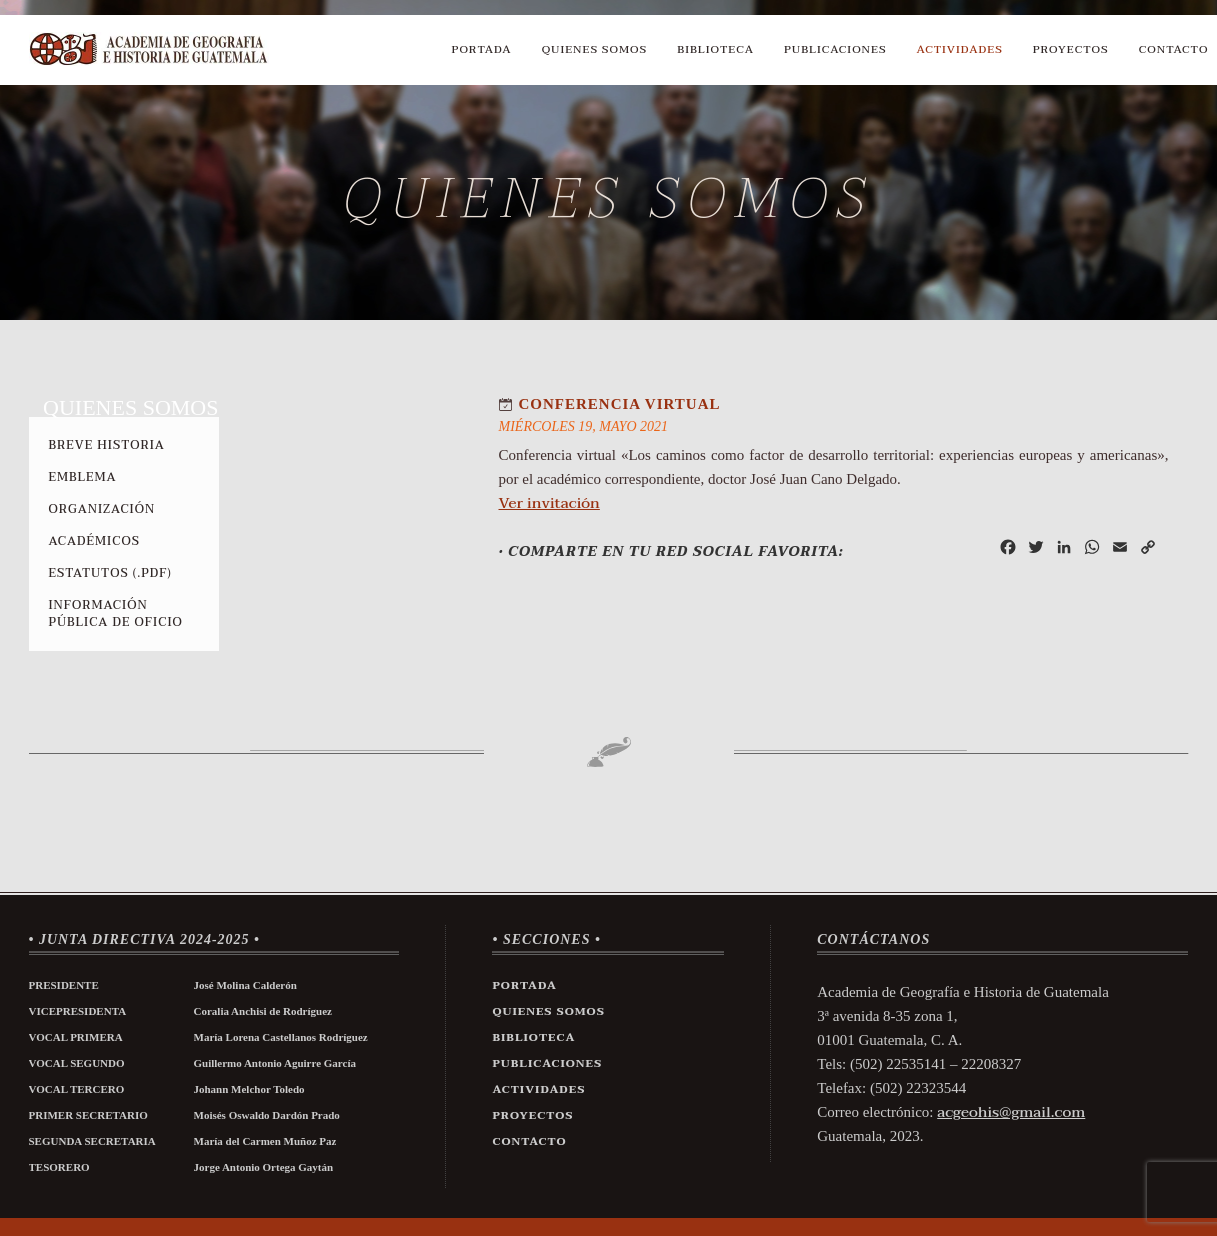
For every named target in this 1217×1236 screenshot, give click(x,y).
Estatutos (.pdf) (110, 573)
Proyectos (1071, 49)
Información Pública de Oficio (116, 613)
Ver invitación (549, 503)
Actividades (960, 49)
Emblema (83, 477)
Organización (102, 509)
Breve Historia (107, 445)
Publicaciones (835, 49)
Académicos (94, 541)
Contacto (1174, 49)
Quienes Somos (595, 49)
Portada (482, 49)
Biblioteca (715, 49)
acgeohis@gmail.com (1011, 1112)
